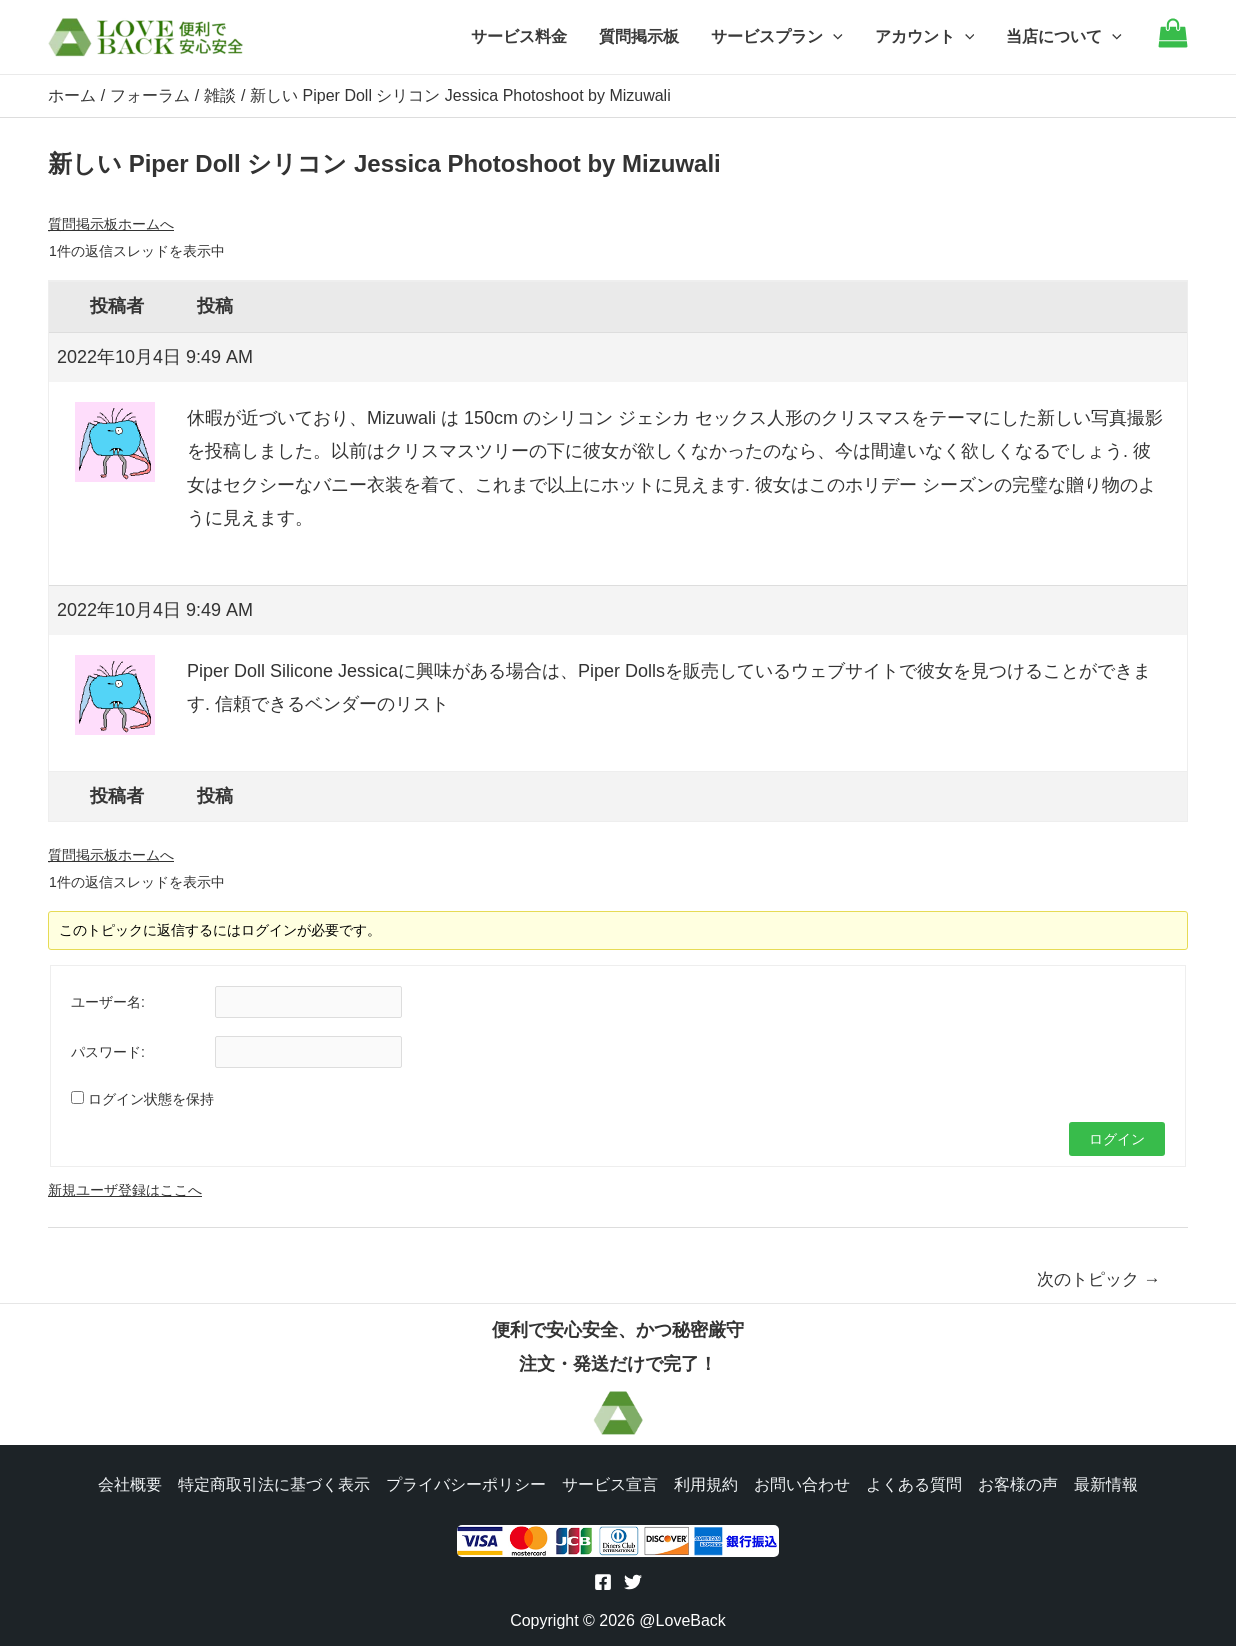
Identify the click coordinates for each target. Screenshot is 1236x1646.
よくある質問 (914, 1484)
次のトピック (1099, 1279)
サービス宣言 (610, 1484)
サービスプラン (777, 37)
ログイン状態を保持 (151, 1099)
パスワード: (108, 1052)
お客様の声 (1018, 1484)
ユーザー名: (108, 1002)
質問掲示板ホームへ (111, 224)
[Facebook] (603, 1582)
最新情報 (1106, 1484)
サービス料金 (519, 36)
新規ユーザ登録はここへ (125, 1190)
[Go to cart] (1173, 42)
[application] (833, 37)
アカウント (925, 37)
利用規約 (706, 1484)
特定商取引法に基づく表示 (274, 1484)
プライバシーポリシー (466, 1484)
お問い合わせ (802, 1484)
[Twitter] (633, 1582)
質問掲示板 (639, 36)
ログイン (1117, 1139)
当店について (1064, 37)
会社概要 (130, 1484)
